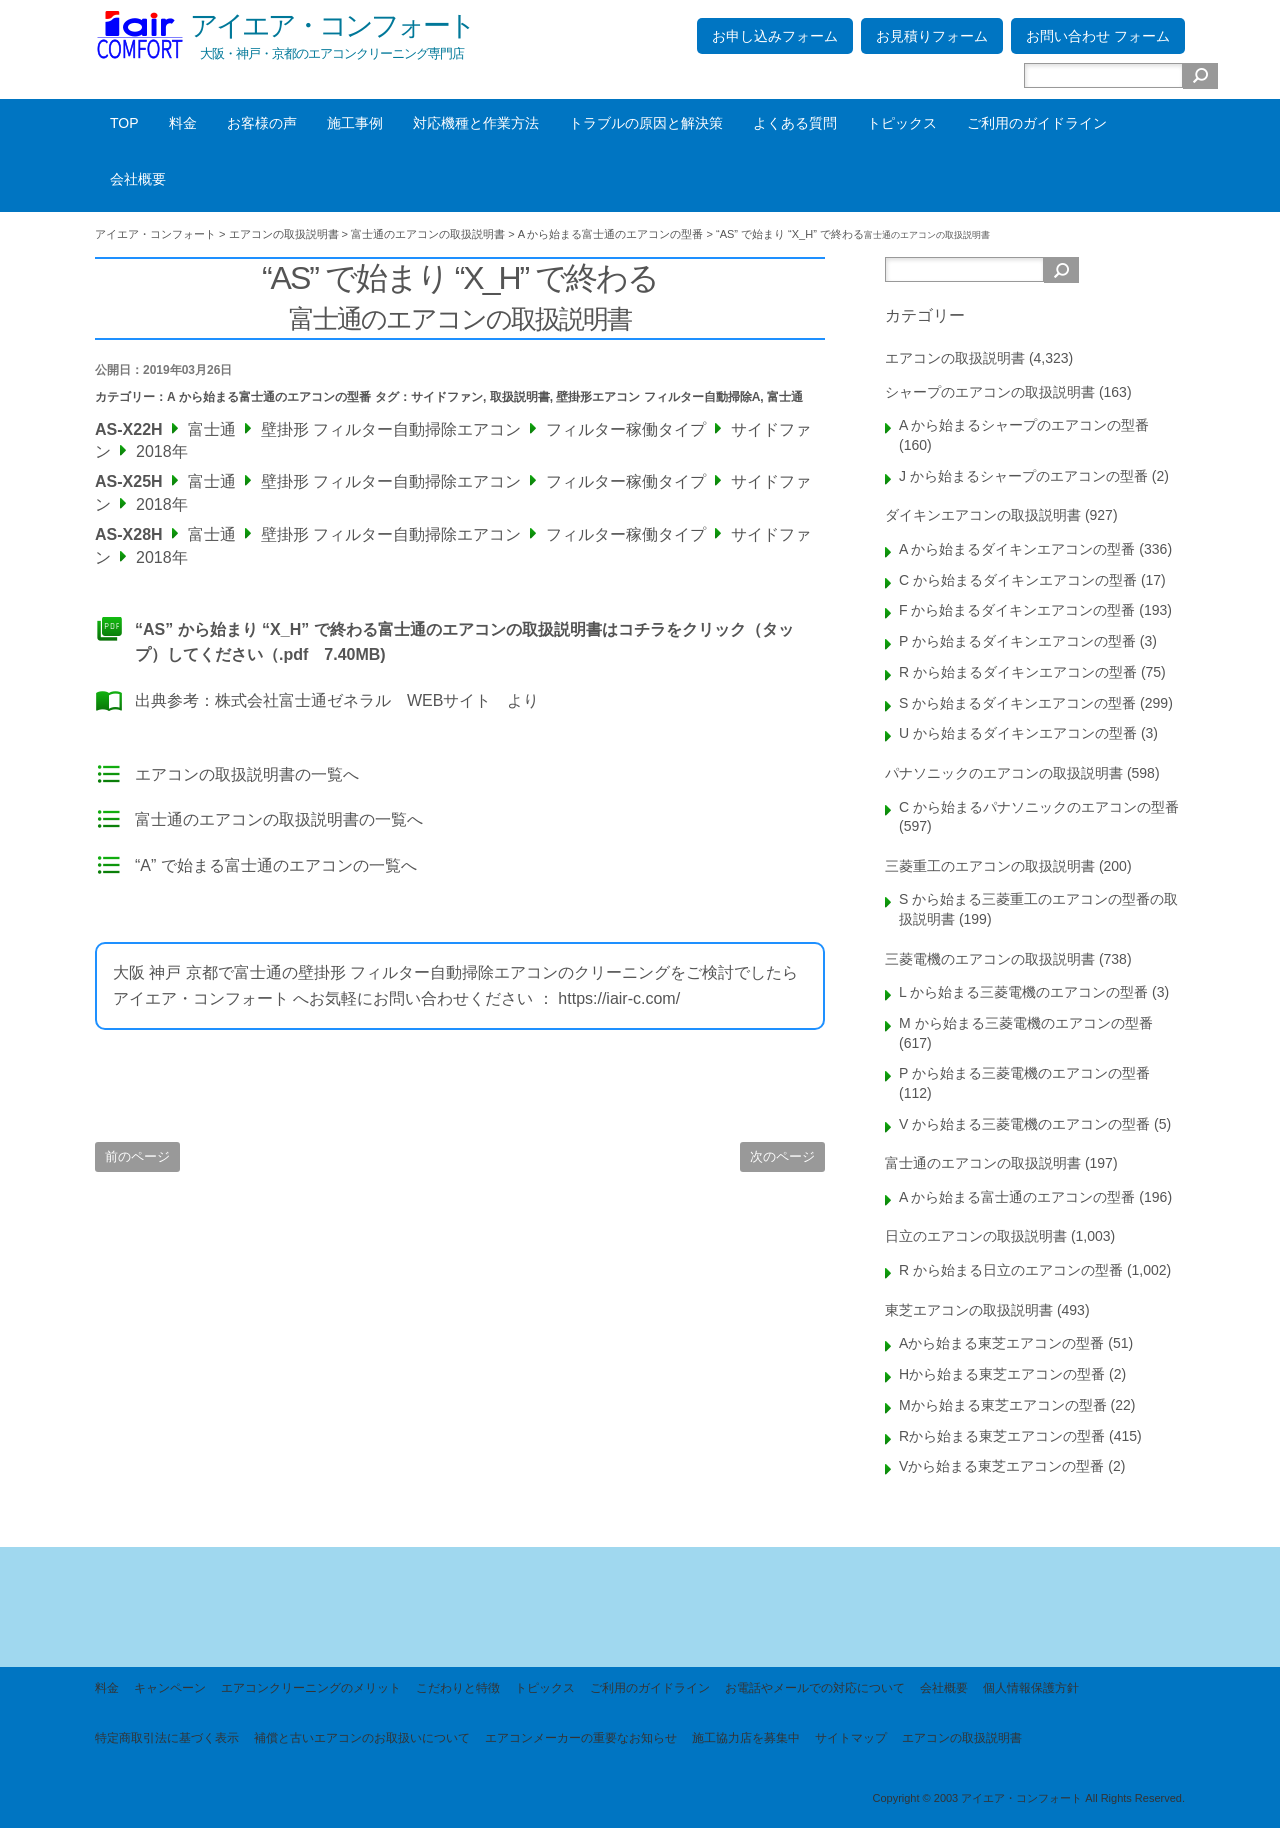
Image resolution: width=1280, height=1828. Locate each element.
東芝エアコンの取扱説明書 (969, 1310)
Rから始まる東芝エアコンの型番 (1002, 1436)
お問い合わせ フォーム (1098, 36)
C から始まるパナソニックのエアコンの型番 (1039, 807)
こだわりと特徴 (458, 1688)
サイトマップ (851, 1738)
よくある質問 (795, 123)
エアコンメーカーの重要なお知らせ (581, 1738)
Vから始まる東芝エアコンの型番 (1001, 1466)
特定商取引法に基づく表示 (167, 1738)
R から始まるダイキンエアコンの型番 (1018, 672)
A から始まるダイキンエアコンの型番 (1017, 549)
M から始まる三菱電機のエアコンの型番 (1026, 1023)
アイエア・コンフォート (332, 25)
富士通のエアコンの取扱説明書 (983, 1163)
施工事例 (355, 123)
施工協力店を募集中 (746, 1738)
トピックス (902, 123)
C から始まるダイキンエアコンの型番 (1018, 580)
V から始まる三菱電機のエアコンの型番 (1024, 1124)
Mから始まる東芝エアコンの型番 (1003, 1405)
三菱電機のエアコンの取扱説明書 (990, 959)
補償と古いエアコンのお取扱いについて (362, 1738)
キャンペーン (170, 1688)
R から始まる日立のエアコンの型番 (1011, 1270)
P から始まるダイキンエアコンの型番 (1017, 641)
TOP (124, 123)
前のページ (137, 1156)
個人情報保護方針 (1031, 1688)
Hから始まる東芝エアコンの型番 (1002, 1374)
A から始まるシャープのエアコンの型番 (1024, 425)
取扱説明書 (520, 397)
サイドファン (447, 397)
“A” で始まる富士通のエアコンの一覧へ (276, 865)
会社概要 (138, 179)
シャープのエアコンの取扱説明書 (990, 392)
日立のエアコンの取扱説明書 (976, 1236)
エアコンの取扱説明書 (955, 358)
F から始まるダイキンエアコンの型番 (1017, 610)
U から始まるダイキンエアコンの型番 (1018, 733)
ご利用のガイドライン (1037, 123)
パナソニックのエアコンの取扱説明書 (1004, 773)
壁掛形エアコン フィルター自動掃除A (658, 397)
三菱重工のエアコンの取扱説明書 (990, 866)
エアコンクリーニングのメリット (311, 1688)
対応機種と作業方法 (476, 123)
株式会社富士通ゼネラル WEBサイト (353, 700)
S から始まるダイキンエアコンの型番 (1017, 703)
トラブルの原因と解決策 (646, 123)
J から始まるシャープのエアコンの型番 (1023, 476)
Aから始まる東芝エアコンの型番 (1001, 1343)
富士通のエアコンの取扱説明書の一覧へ (279, 819)
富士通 (785, 397)
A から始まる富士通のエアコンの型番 (269, 397)
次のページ (782, 1156)
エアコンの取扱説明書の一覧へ (247, 774)
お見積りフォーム (932, 36)
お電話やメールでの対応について (815, 1688)
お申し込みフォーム (775, 36)
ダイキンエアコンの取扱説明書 (983, 515)
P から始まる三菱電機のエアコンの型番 (1024, 1073)
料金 (183, 123)
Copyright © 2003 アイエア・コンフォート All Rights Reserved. (1028, 1798)
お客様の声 (262, 123)
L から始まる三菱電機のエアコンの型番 (1023, 992)
